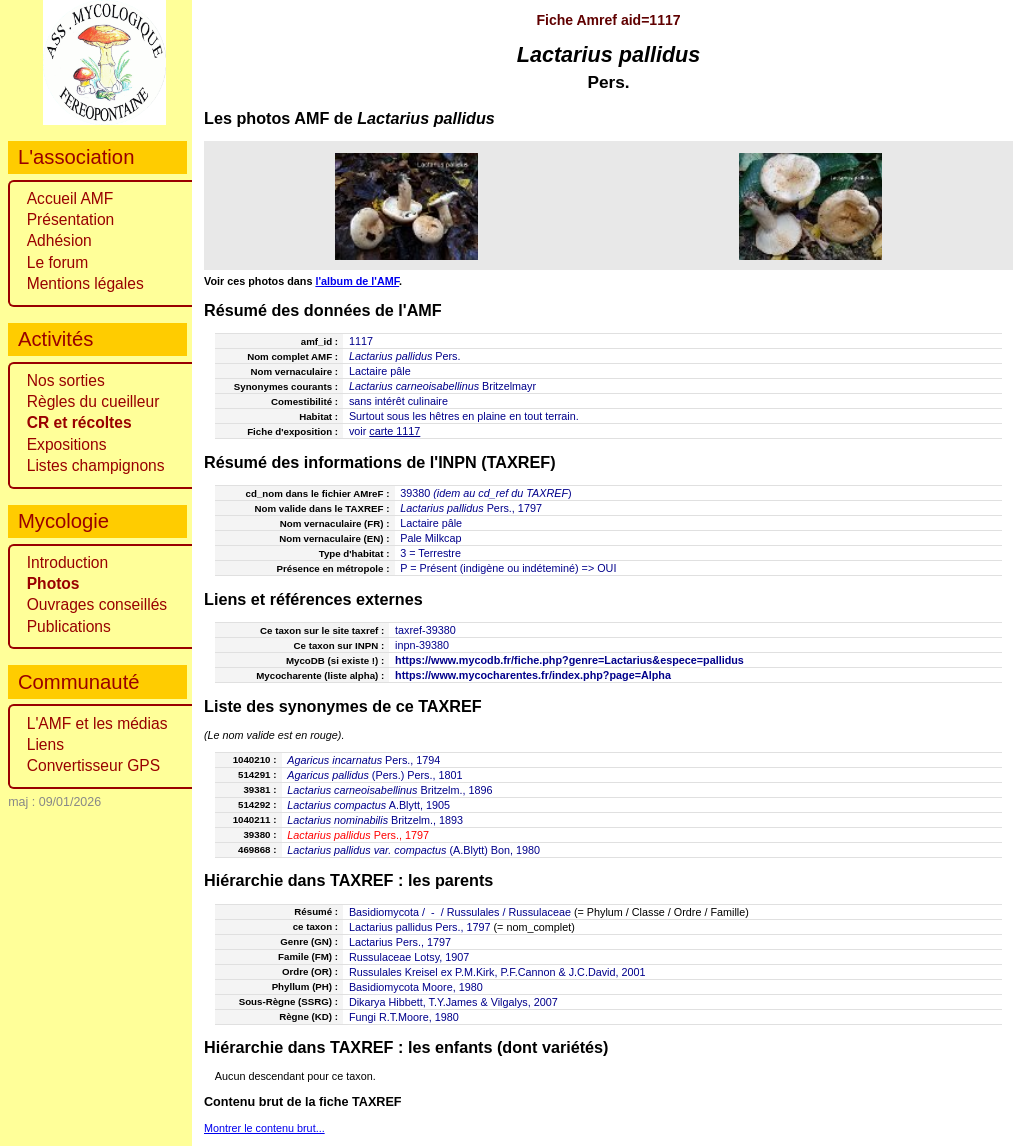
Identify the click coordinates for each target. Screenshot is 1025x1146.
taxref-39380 (425, 630)
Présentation (71, 219)
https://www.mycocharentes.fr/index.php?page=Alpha (533, 675)
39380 (415, 493)
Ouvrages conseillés (97, 604)
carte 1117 (394, 431)
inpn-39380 (422, 645)
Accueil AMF (70, 198)
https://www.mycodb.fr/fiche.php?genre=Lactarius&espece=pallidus (569, 660)
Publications (69, 626)
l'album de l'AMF (357, 281)
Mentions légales (85, 283)
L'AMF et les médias (97, 723)
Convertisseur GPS (93, 765)
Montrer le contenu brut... (264, 1128)
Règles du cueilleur (93, 401)
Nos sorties (66, 380)
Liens (45, 744)
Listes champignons (96, 465)
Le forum (58, 262)
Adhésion (59, 240)
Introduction (68, 562)
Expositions (67, 444)
